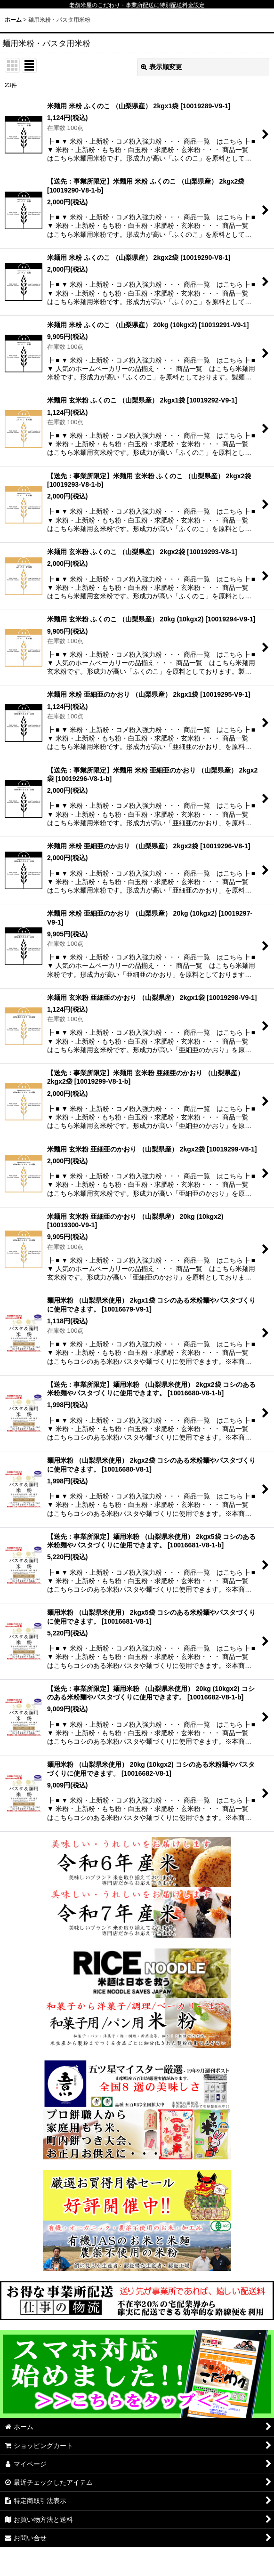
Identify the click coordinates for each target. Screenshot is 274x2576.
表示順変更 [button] (161, 67)
